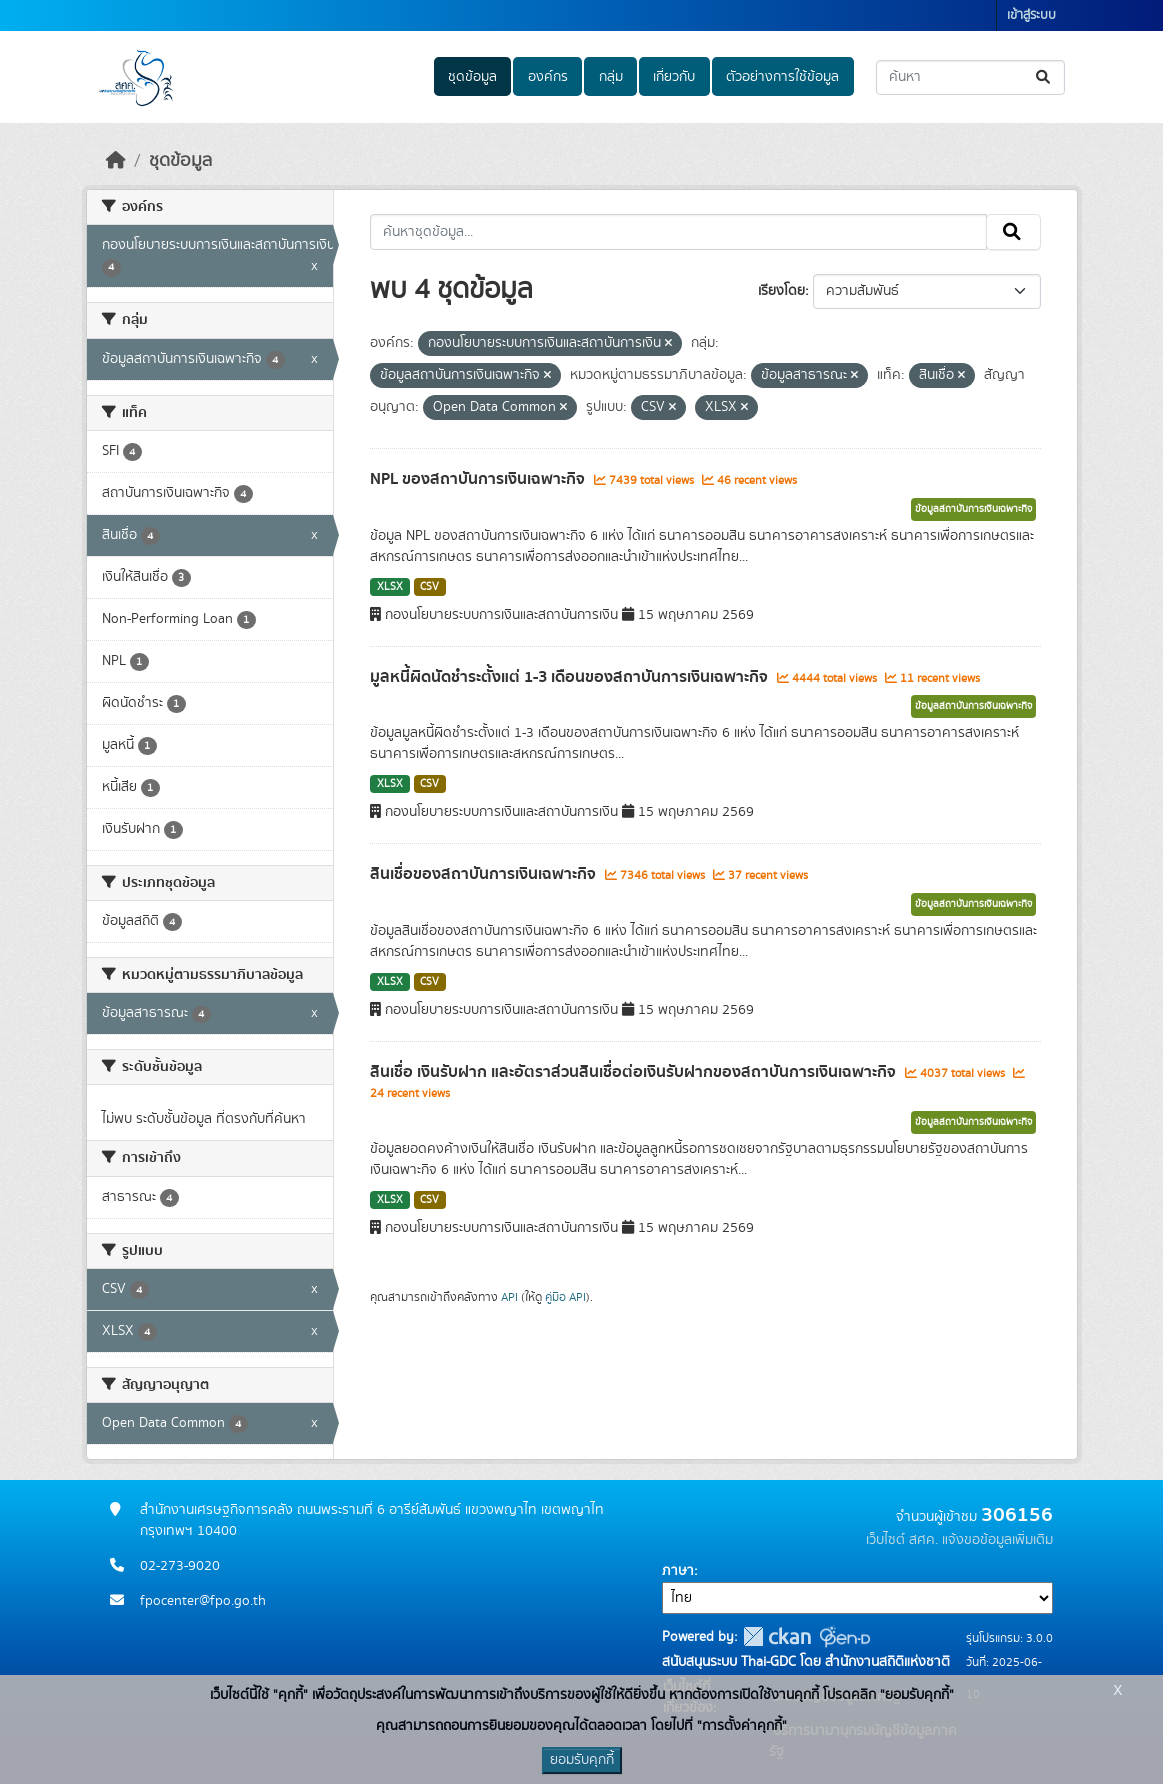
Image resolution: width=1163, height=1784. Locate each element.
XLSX (390, 587)
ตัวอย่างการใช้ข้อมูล (782, 77)
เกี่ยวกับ (674, 77)
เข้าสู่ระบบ (1031, 15)
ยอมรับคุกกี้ (582, 1760)
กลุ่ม (611, 77)
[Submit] (1044, 77)
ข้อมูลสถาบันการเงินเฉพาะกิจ (973, 509)
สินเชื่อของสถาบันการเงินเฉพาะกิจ (485, 874)
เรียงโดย (781, 291)
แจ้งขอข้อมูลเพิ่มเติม (997, 1540)
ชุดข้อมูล (472, 77)
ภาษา (678, 1571)
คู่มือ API (565, 1297)
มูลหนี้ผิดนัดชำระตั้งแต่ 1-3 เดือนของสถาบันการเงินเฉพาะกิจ (571, 677)
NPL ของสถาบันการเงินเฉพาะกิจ (479, 479)
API (509, 1297)
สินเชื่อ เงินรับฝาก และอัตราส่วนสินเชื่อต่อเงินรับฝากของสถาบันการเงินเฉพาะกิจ (635, 1072)
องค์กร (548, 77)
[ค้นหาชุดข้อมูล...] (970, 77)
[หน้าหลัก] (116, 161)
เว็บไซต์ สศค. (902, 1540)
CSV (429, 587)
